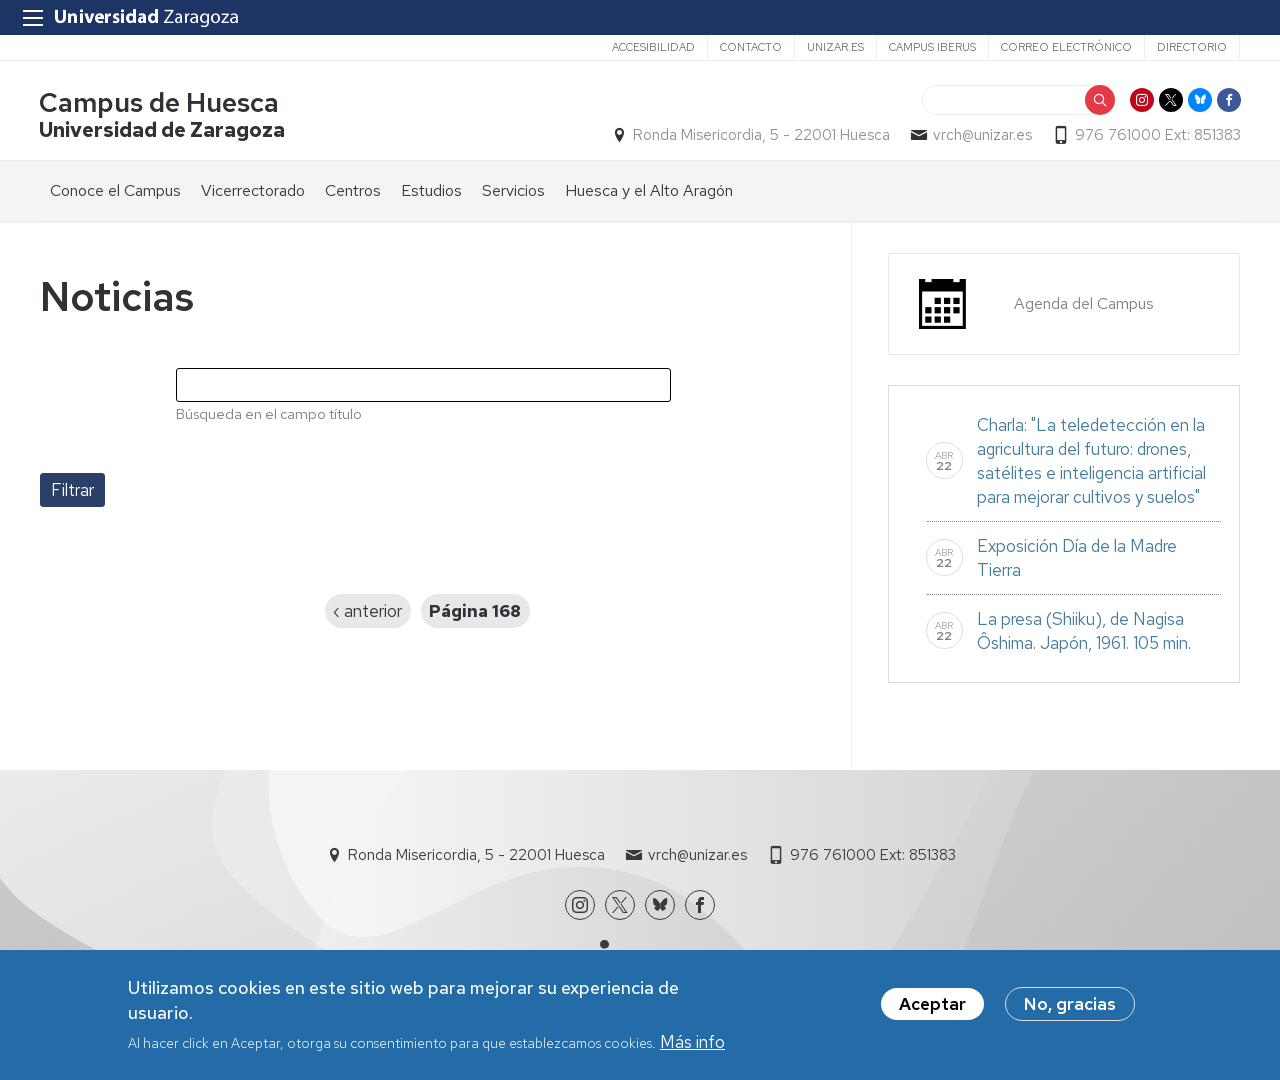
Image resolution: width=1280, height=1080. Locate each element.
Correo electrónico (1066, 47)
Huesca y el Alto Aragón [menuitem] (649, 191)
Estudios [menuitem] (431, 191)
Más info (692, 1045)
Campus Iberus (932, 47)
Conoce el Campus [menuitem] (115, 191)
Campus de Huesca (160, 103)
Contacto (751, 47)
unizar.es (835, 47)
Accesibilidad (653, 47)
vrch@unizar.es (981, 136)
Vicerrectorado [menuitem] (253, 191)
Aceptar (932, 1007)
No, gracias (1070, 1007)
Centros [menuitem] (353, 191)
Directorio (1192, 47)
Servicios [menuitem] (513, 191)
